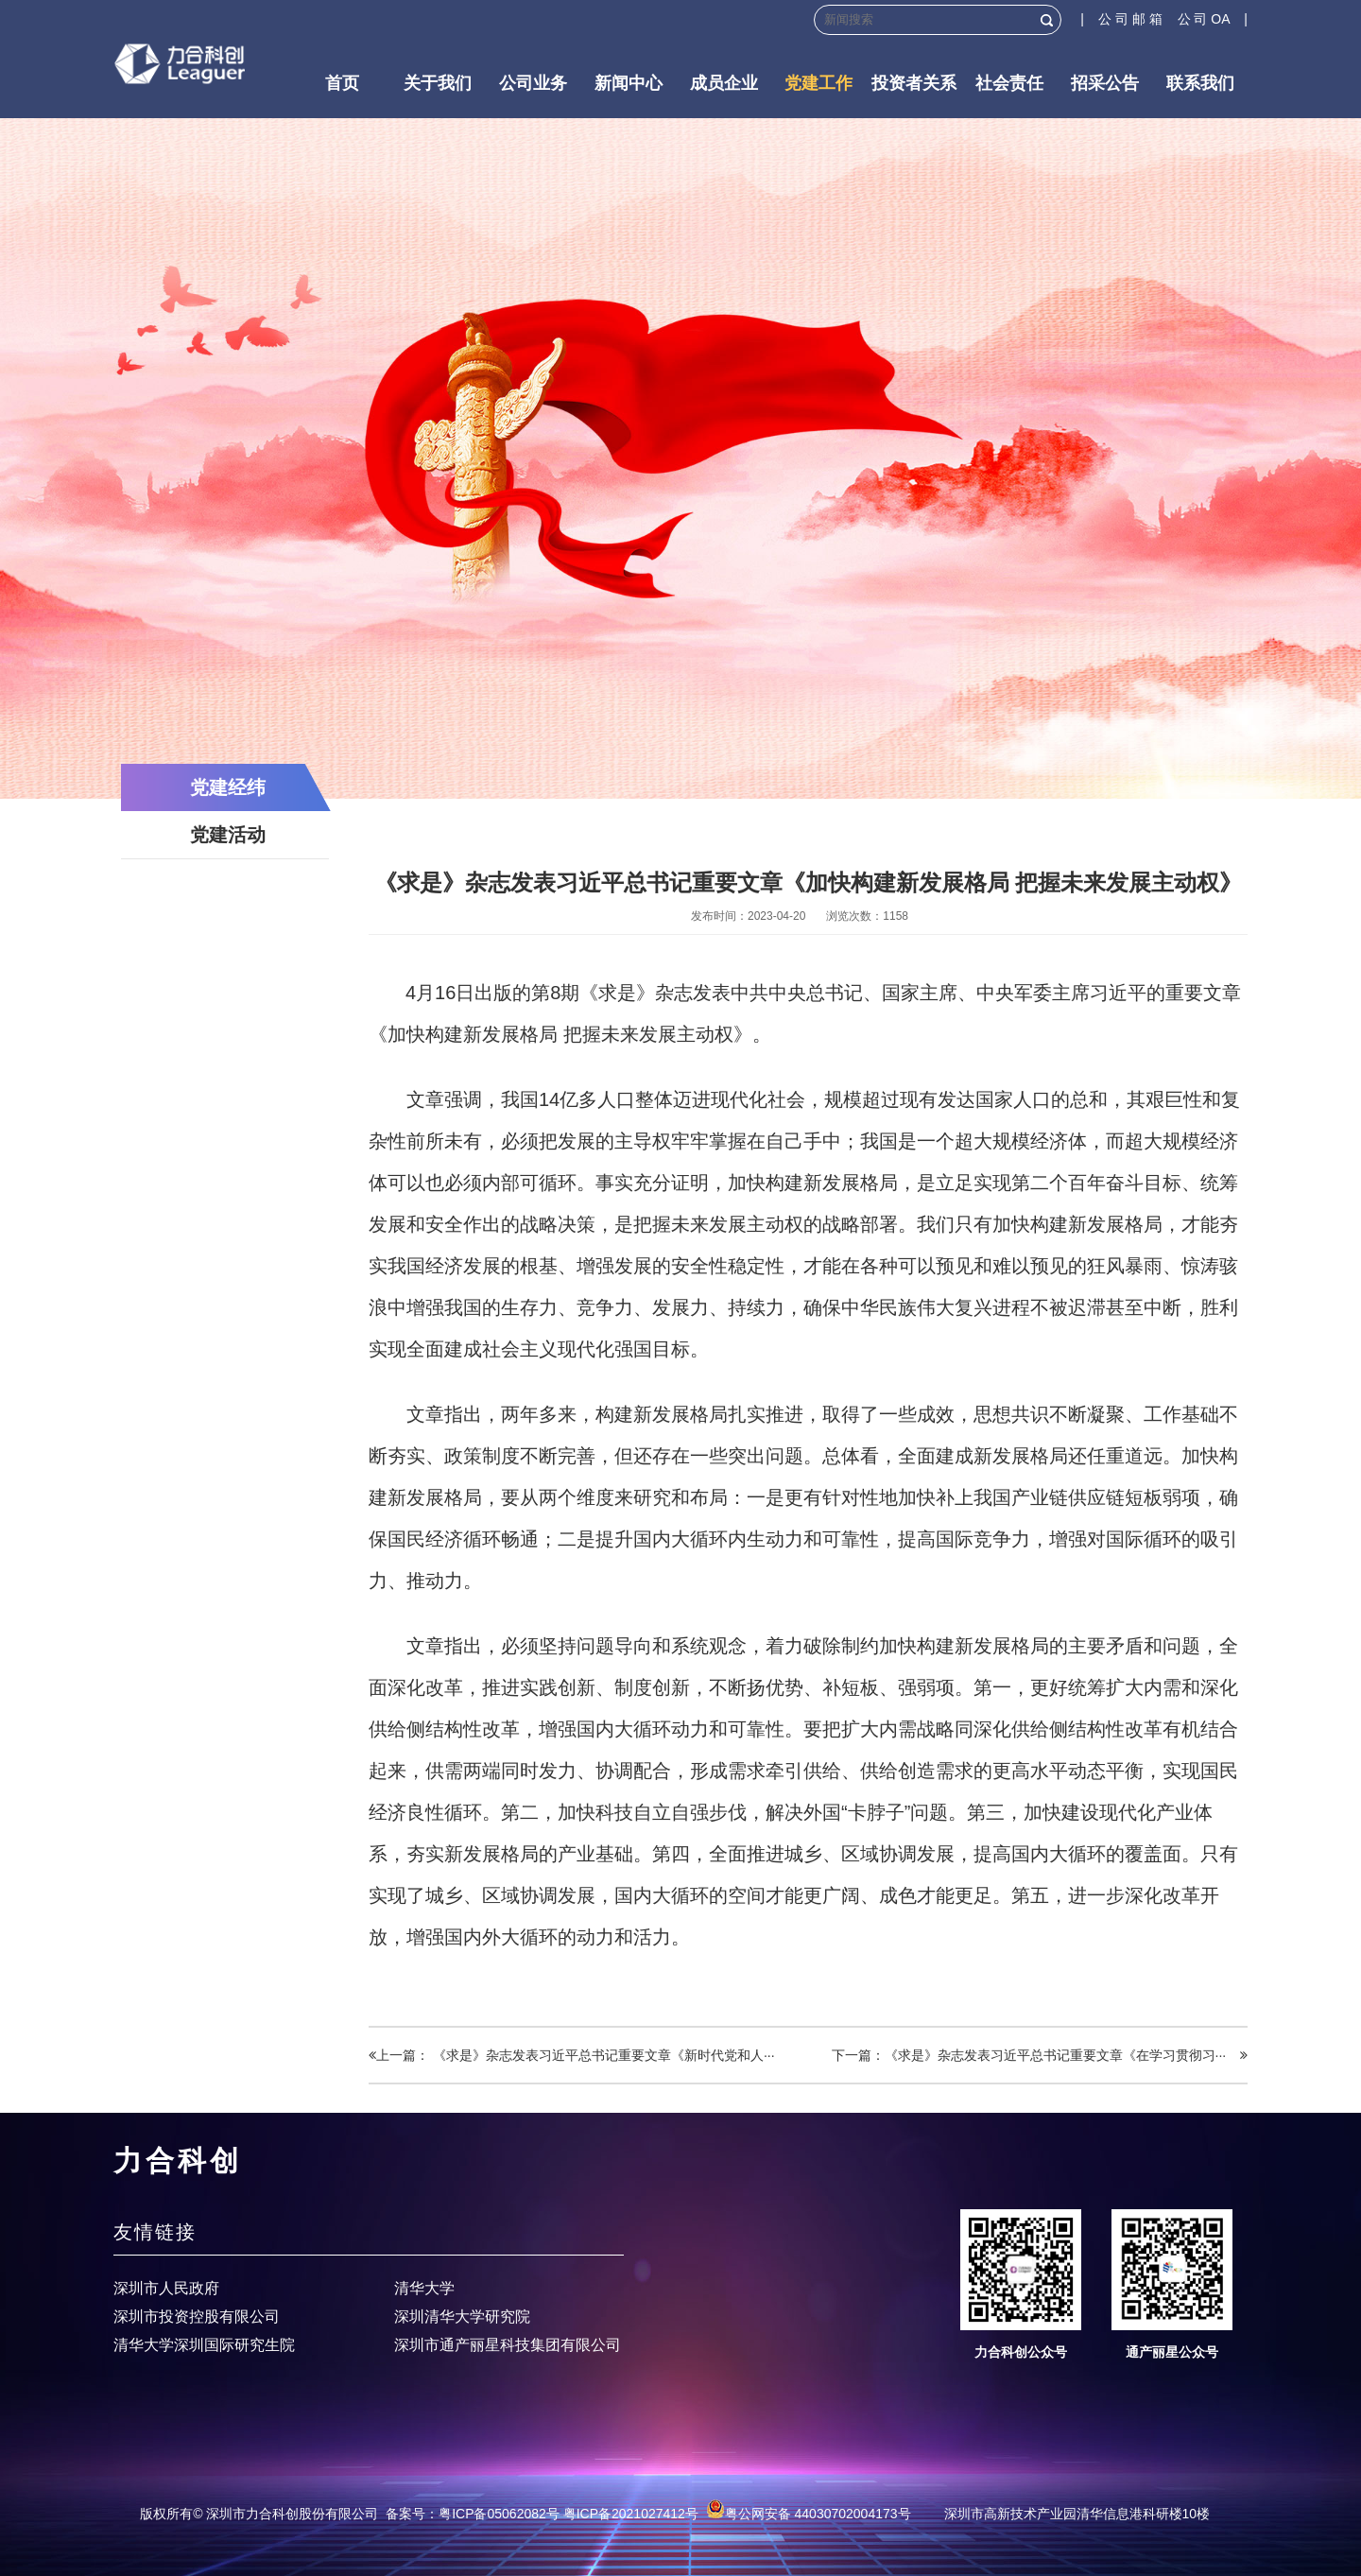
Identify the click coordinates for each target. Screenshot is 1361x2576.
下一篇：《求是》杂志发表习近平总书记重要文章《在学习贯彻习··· (1040, 2055)
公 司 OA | (1213, 18)
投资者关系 (913, 83)
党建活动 (228, 834)
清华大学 (424, 2288)
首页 (342, 83)
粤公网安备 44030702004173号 (808, 2513)
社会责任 (1009, 83)
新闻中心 (628, 83)
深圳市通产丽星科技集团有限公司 (507, 2345)
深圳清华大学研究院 (462, 2316)
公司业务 (533, 83)
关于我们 (438, 83)
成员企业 (724, 83)
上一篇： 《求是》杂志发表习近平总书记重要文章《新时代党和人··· (572, 2055)
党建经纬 (228, 787)
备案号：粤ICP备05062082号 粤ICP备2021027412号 (542, 2513)
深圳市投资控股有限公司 (196, 2316)
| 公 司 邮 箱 (1128, 18)
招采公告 (1105, 83)
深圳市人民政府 (166, 2288)
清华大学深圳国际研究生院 (204, 2345)
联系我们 (1200, 83)
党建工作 (818, 83)
